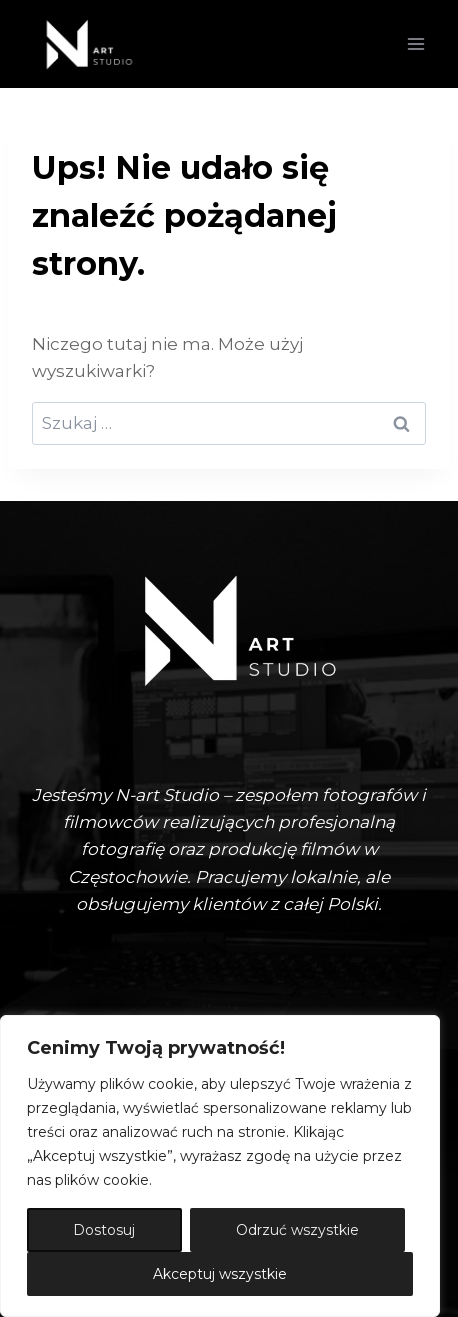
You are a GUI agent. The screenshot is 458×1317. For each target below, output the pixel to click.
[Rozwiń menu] (415, 43)
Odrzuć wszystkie (297, 1230)
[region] (220, 1166)
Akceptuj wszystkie (220, 1274)
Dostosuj (104, 1230)
